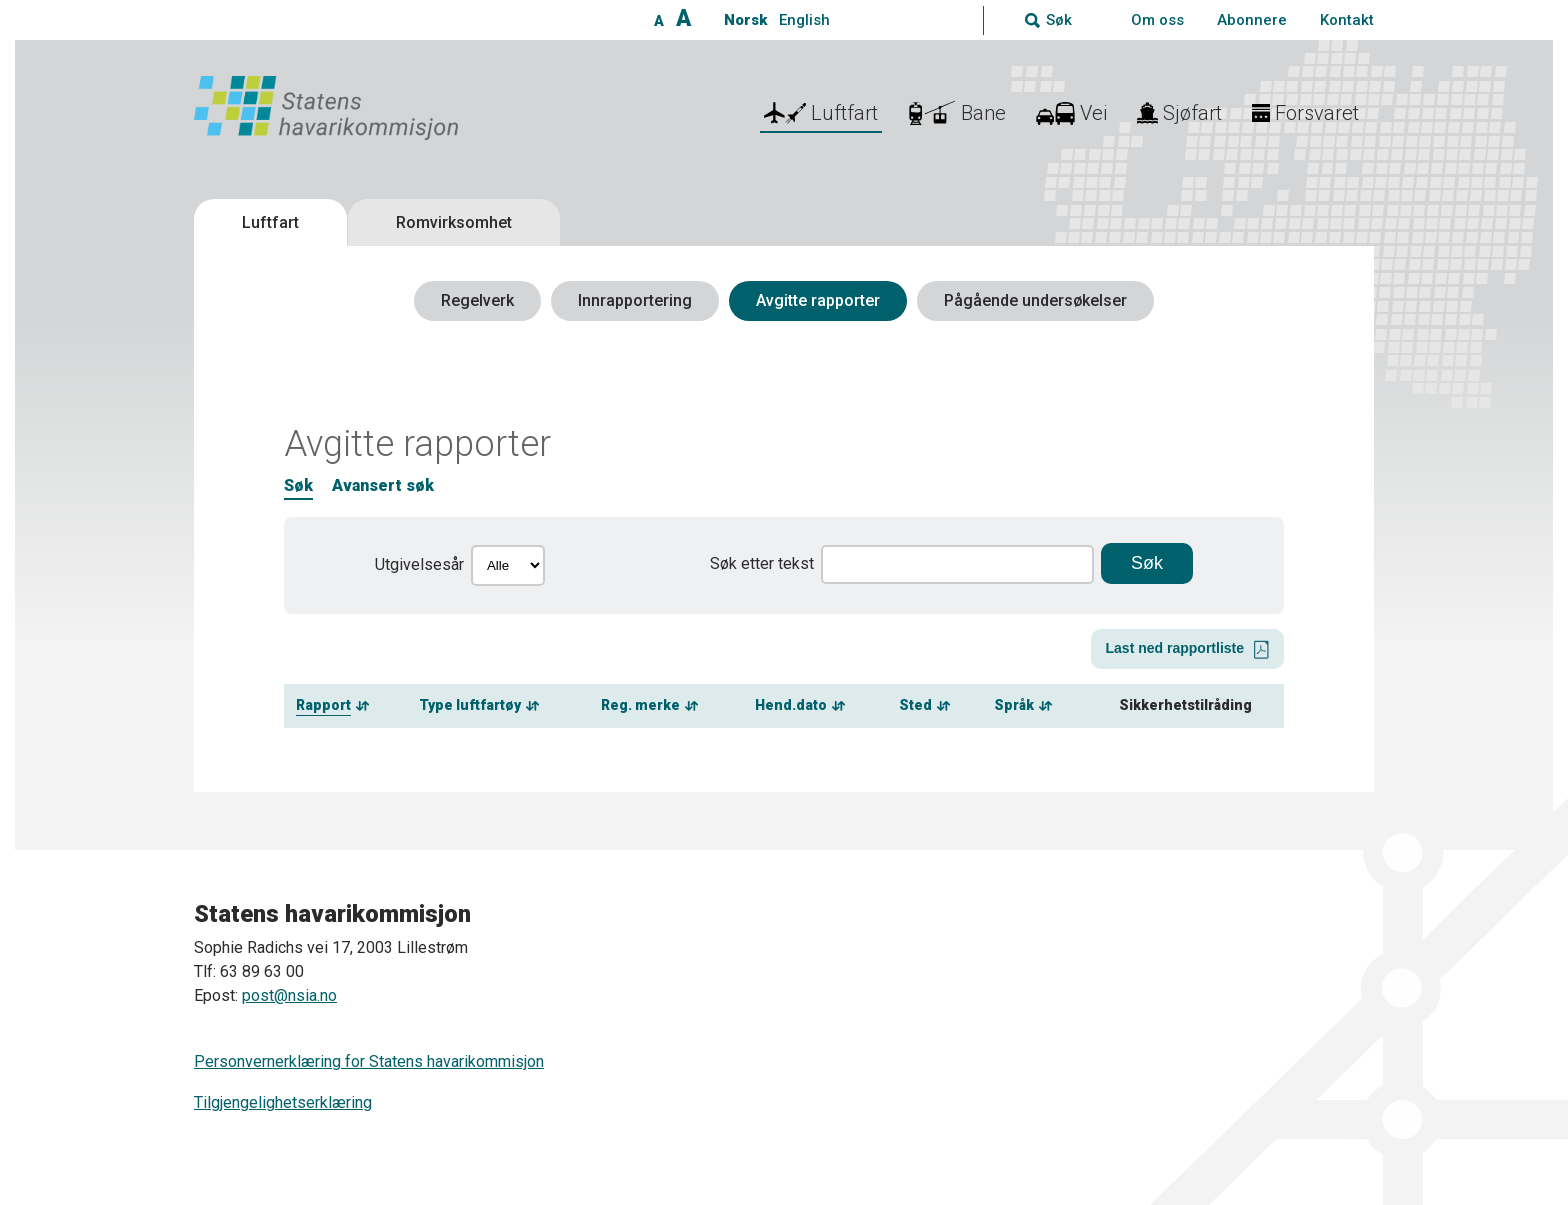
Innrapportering (635, 300)
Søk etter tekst (762, 563)
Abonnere (1252, 20)
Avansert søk (383, 485)
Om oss (1157, 20)
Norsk (745, 20)
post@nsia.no (289, 995)
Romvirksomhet (454, 222)
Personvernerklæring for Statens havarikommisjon (369, 1061)
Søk (298, 485)
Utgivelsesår (419, 564)
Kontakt (1347, 20)
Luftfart (270, 222)
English (804, 20)
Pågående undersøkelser (1035, 300)
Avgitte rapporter (818, 300)
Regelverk (477, 300)
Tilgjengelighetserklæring (283, 1102)
